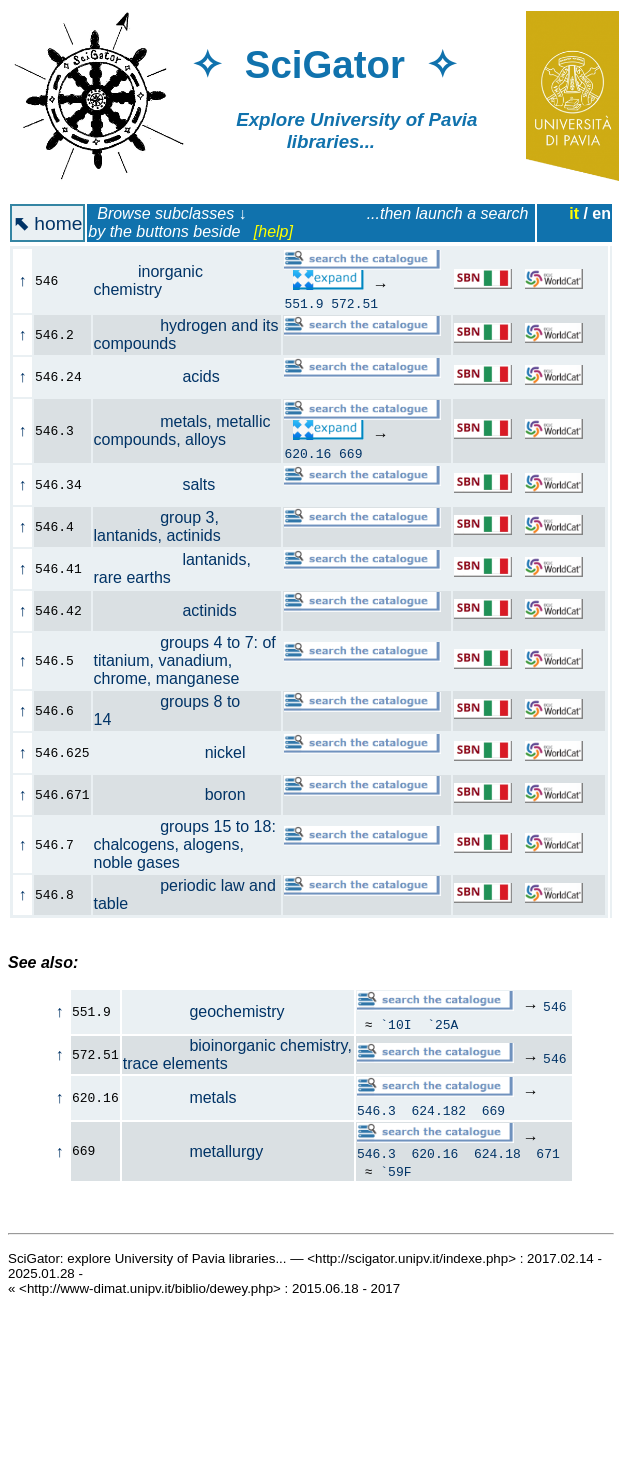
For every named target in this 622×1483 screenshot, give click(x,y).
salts (166, 484)
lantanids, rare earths (172, 568)
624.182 (439, 1110)
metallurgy (193, 1152)
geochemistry (204, 1011)
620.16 (307, 453)
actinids (176, 610)
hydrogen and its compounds (186, 334)
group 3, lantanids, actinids (168, 526)
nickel (181, 752)
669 (350, 453)
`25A (442, 1024)
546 (554, 1006)
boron (181, 794)
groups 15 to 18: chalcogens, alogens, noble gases (185, 844)
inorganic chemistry (148, 280)
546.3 (376, 1110)
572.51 (354, 303)
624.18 (497, 1156)
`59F (395, 1174)
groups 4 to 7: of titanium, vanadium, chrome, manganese (185, 660)
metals (180, 1097)
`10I (395, 1024)
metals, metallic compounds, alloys (182, 430)
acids (168, 376)
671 (547, 1156)
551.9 (303, 303)
